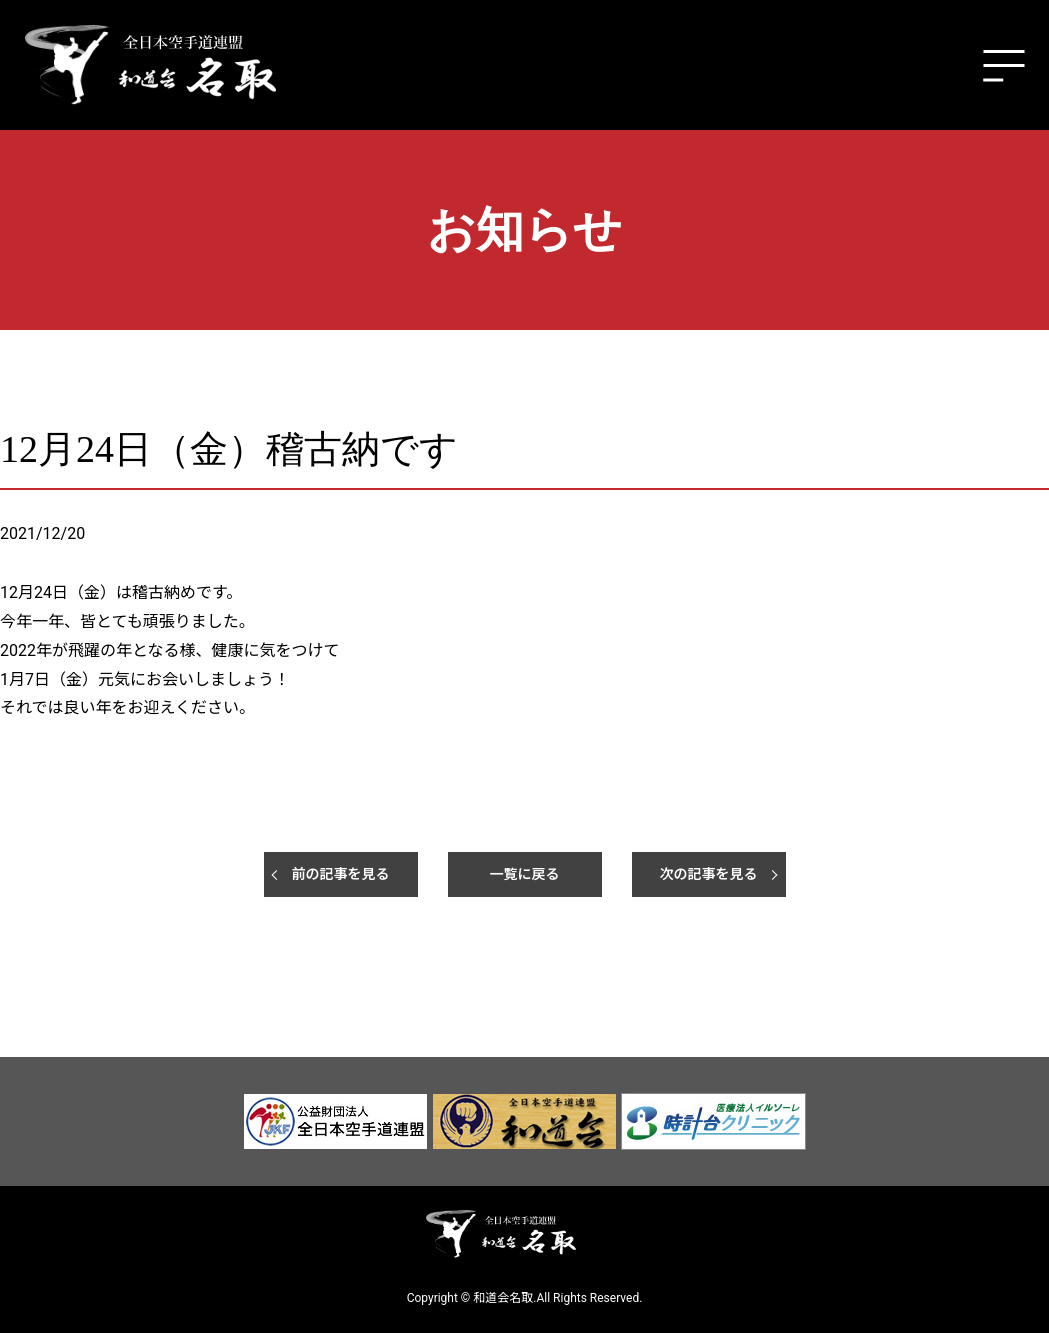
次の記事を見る (709, 874)
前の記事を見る (341, 874)
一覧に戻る (525, 874)
